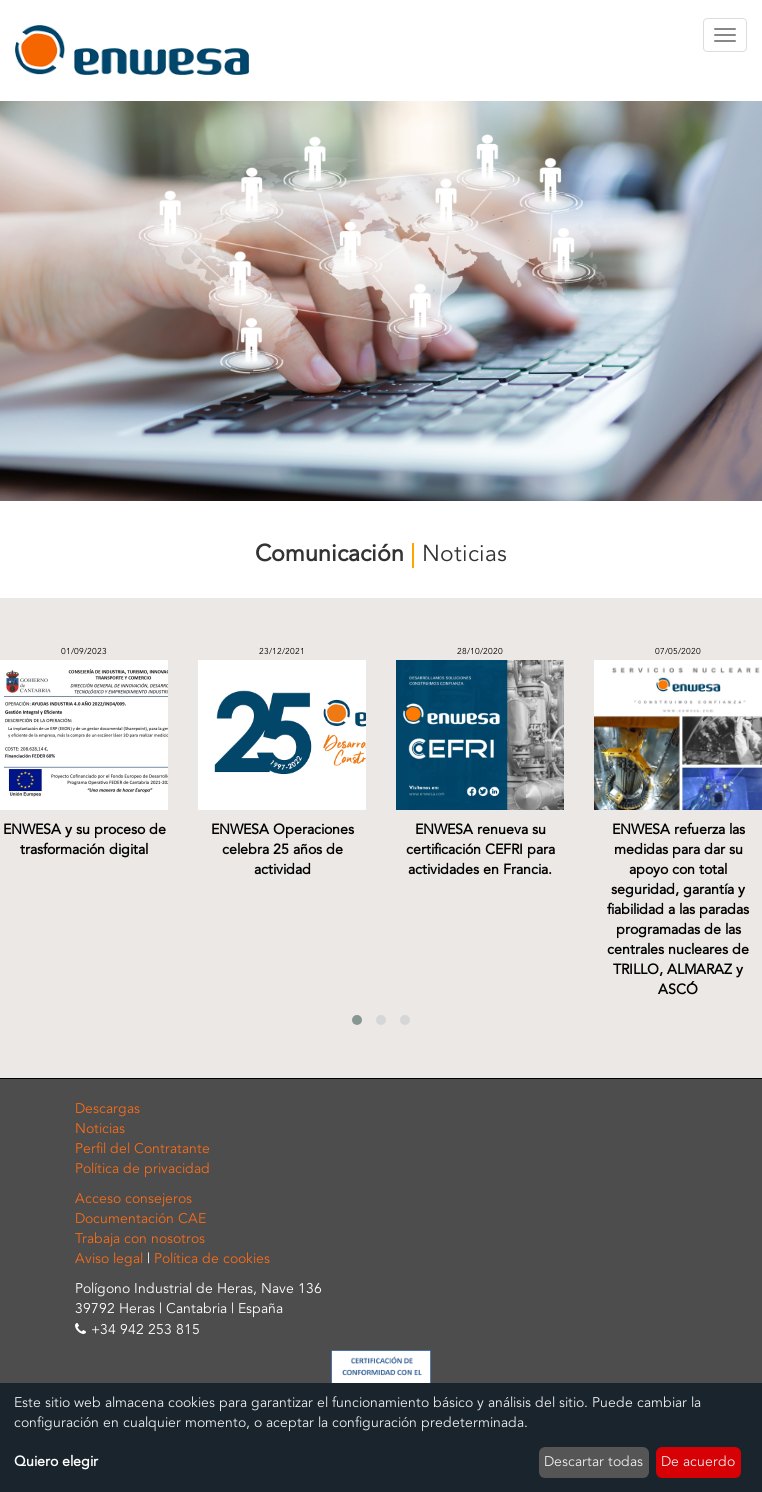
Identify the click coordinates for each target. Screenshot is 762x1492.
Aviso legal (109, 1258)
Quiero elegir (56, 1461)
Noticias (100, 1128)
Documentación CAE (140, 1218)
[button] (357, 1020)
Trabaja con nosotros (140, 1238)
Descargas (107, 1108)
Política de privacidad (142, 1168)
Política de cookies (212, 1258)
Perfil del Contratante (142, 1148)
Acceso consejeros (133, 1198)
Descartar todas (593, 1461)
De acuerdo (698, 1461)
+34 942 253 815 (145, 1329)
